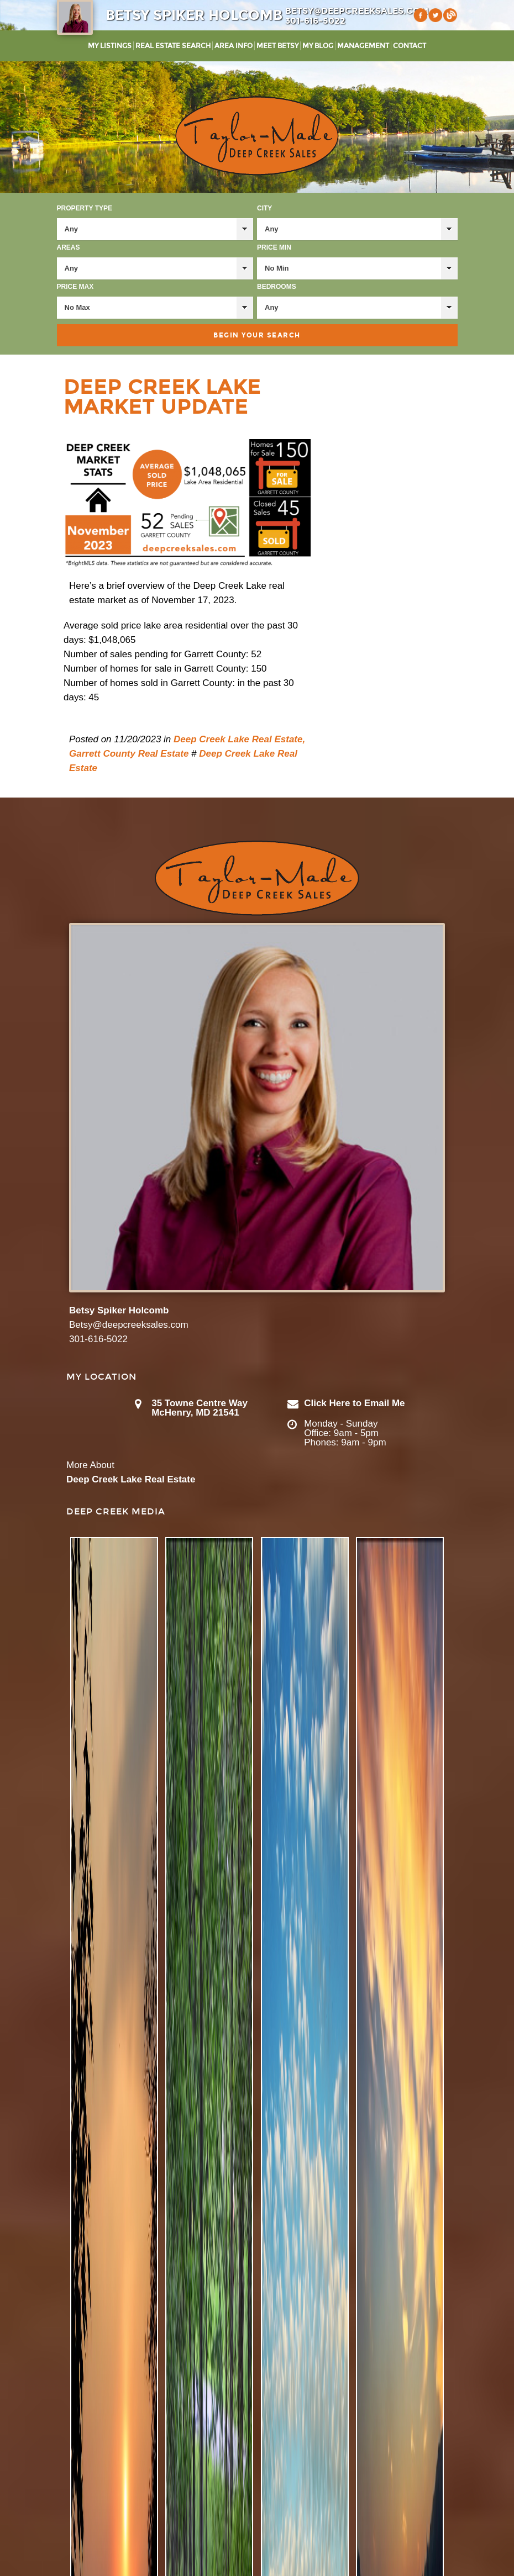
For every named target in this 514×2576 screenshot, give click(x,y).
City (264, 208)
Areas (68, 247)
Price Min (274, 247)
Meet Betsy (277, 46)
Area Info (233, 46)
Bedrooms (276, 287)
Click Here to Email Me (354, 1403)
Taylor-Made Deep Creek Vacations (257, 135)
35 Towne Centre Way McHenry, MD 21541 (199, 1408)
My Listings (110, 46)
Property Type (84, 208)
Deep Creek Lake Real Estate (130, 1479)
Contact (409, 46)
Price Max (75, 287)
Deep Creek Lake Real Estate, (239, 739)
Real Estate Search (173, 46)
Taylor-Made (257, 878)
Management (363, 46)
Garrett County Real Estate (128, 753)
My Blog (317, 46)
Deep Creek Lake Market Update (162, 397)
